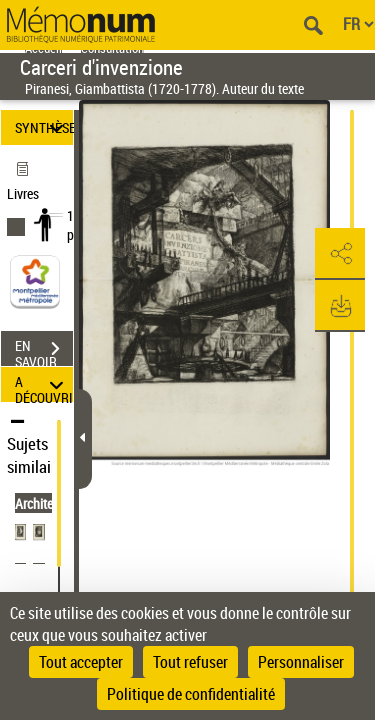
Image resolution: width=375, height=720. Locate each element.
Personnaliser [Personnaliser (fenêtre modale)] (301, 662)
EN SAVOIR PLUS (44, 351)
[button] (340, 254)
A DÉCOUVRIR (44, 384)
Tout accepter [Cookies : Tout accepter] (81, 662)
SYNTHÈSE (44, 127)
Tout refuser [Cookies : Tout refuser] (190, 662)
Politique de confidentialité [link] (191, 694)
